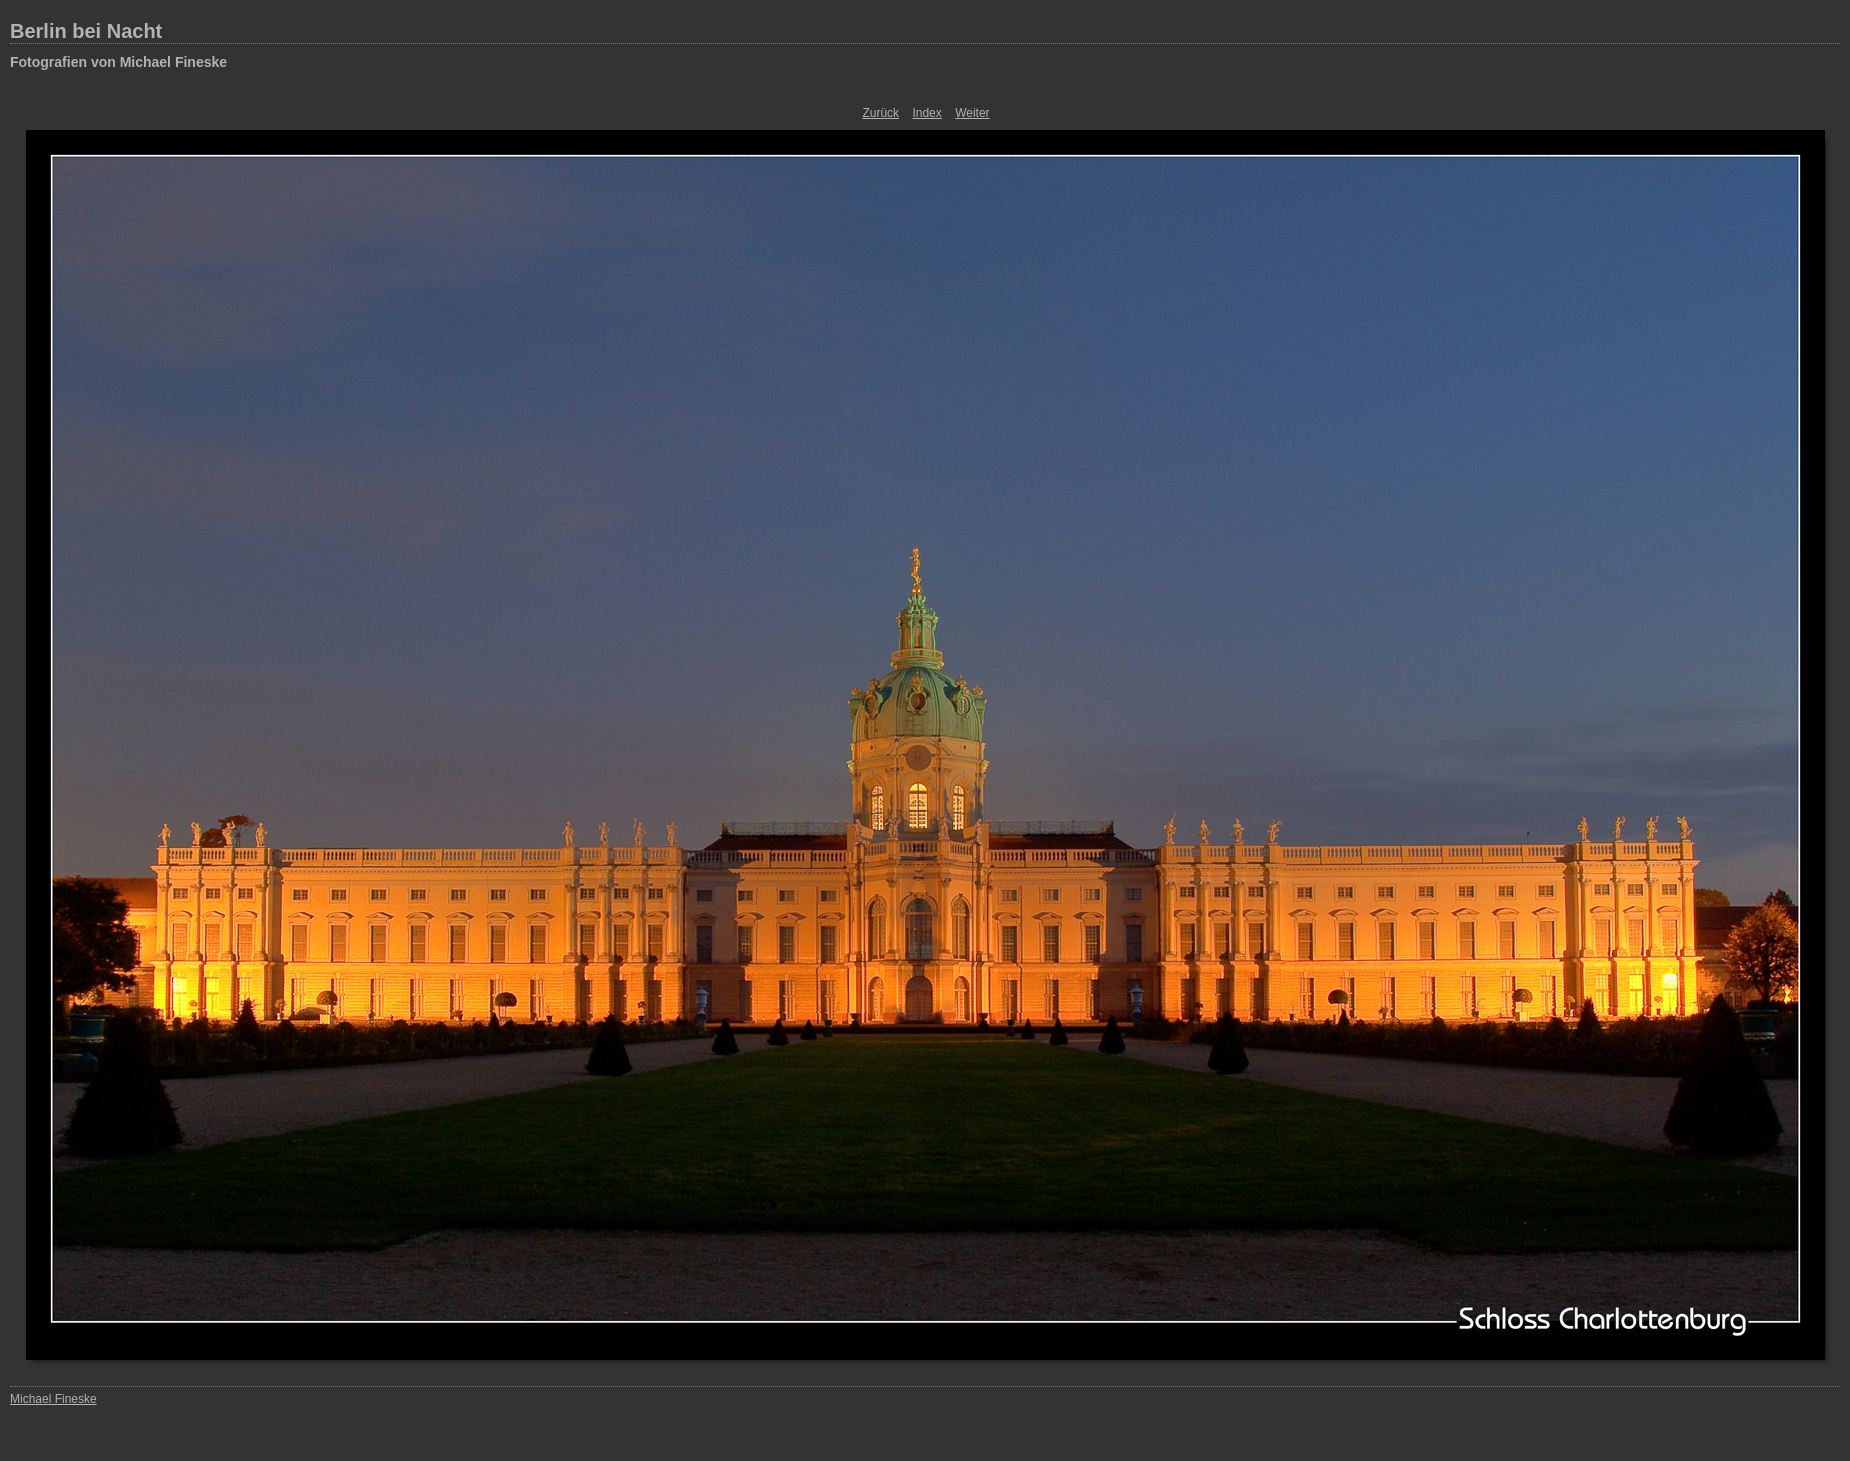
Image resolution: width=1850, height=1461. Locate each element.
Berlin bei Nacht (86, 31)
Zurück (880, 113)
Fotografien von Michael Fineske (118, 62)
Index (926, 113)
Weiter (972, 113)
